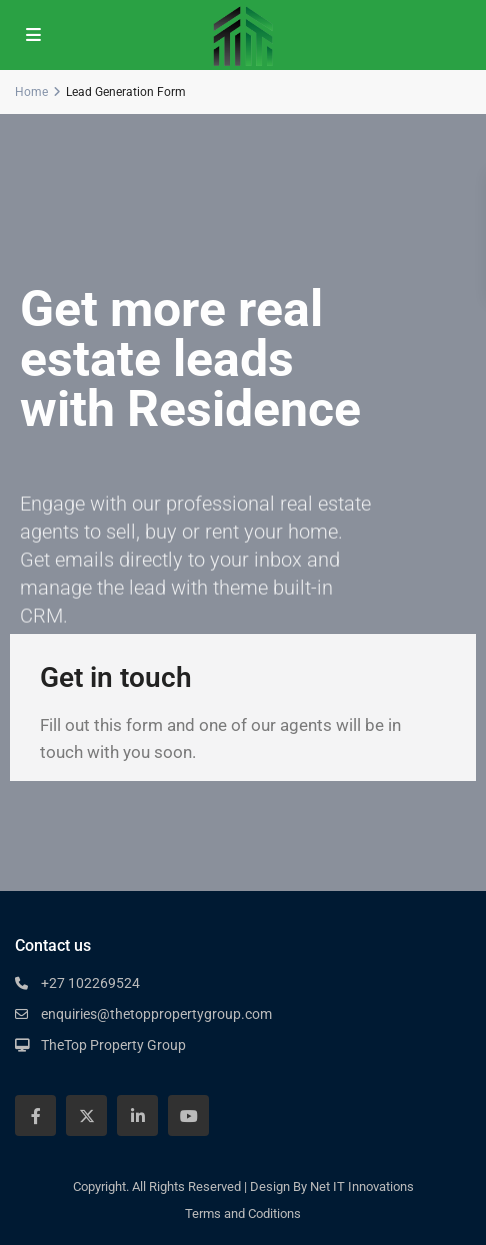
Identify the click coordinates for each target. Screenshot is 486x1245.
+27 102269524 (90, 983)
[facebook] (35, 1115)
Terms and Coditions (243, 1213)
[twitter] (86, 1115)
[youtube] (188, 1115)
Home (31, 92)
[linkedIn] (137, 1115)
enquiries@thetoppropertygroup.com (156, 1014)
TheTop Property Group (113, 1045)
